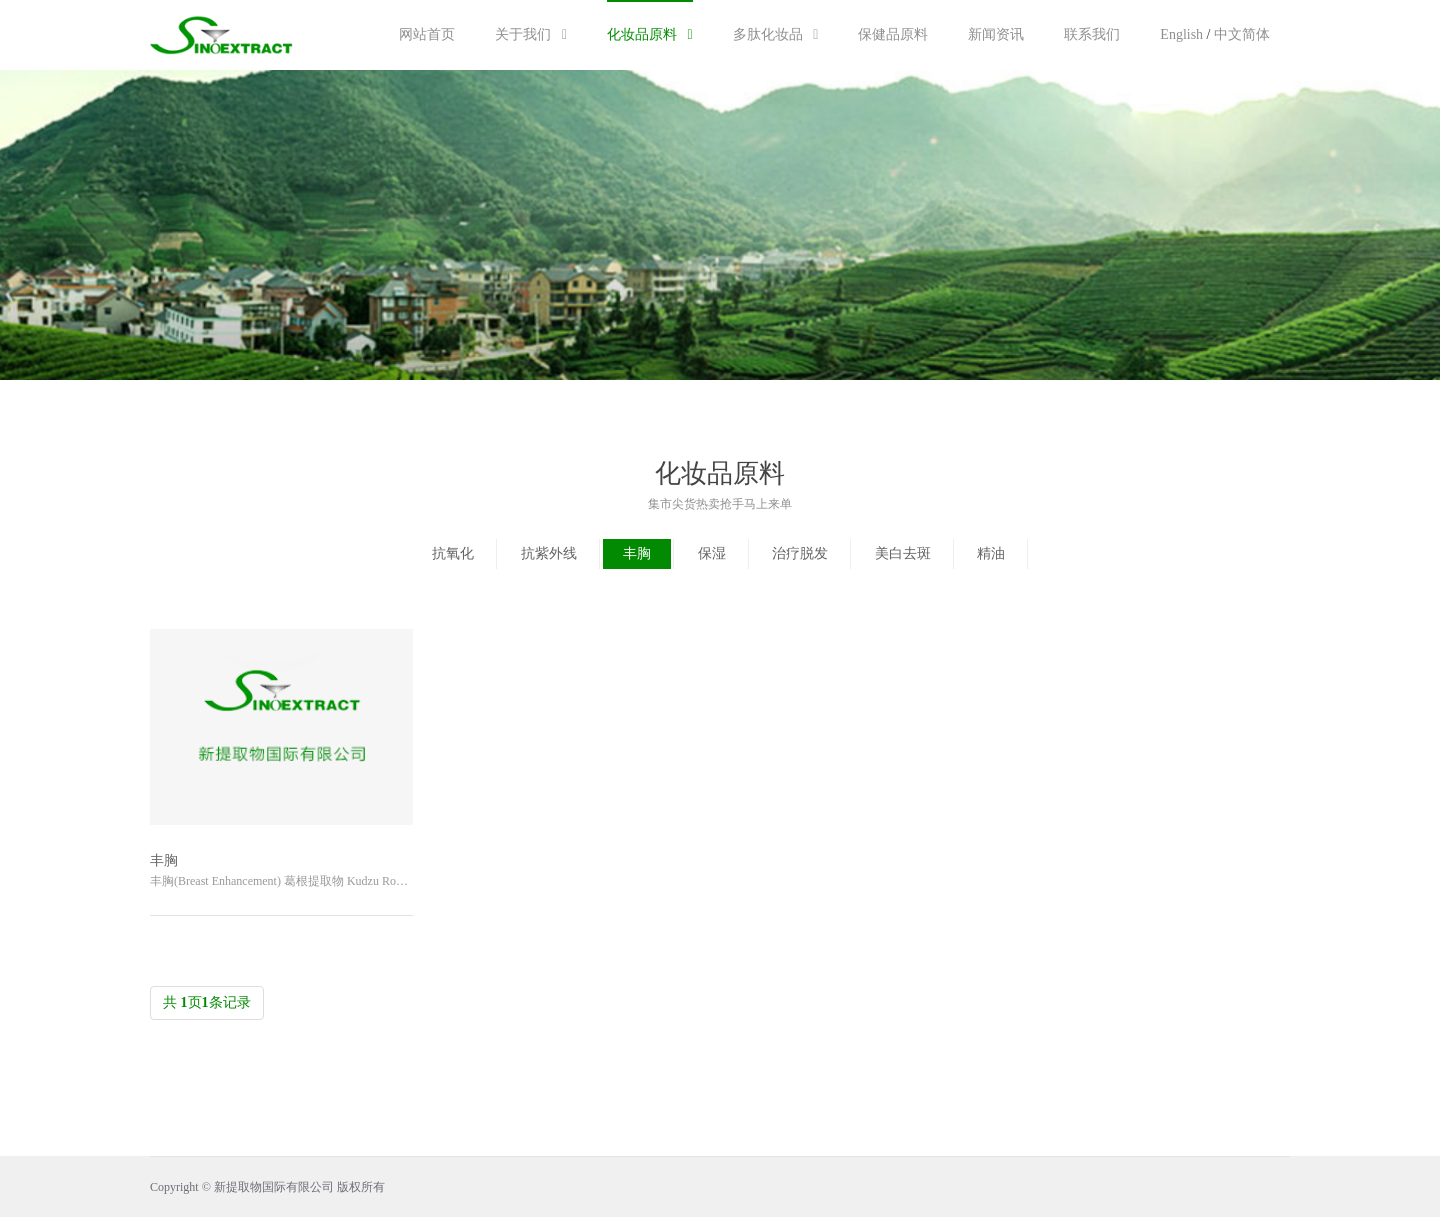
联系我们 (1092, 34)
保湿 (712, 553)
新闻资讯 (996, 34)
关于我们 (531, 34)
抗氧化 (453, 553)
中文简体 (1242, 34)
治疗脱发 (800, 553)
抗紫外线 (549, 553)
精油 (991, 553)
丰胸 (637, 553)
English (1181, 34)
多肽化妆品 (776, 34)
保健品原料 (893, 34)
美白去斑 (903, 553)
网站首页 (427, 34)
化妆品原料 (650, 34)
